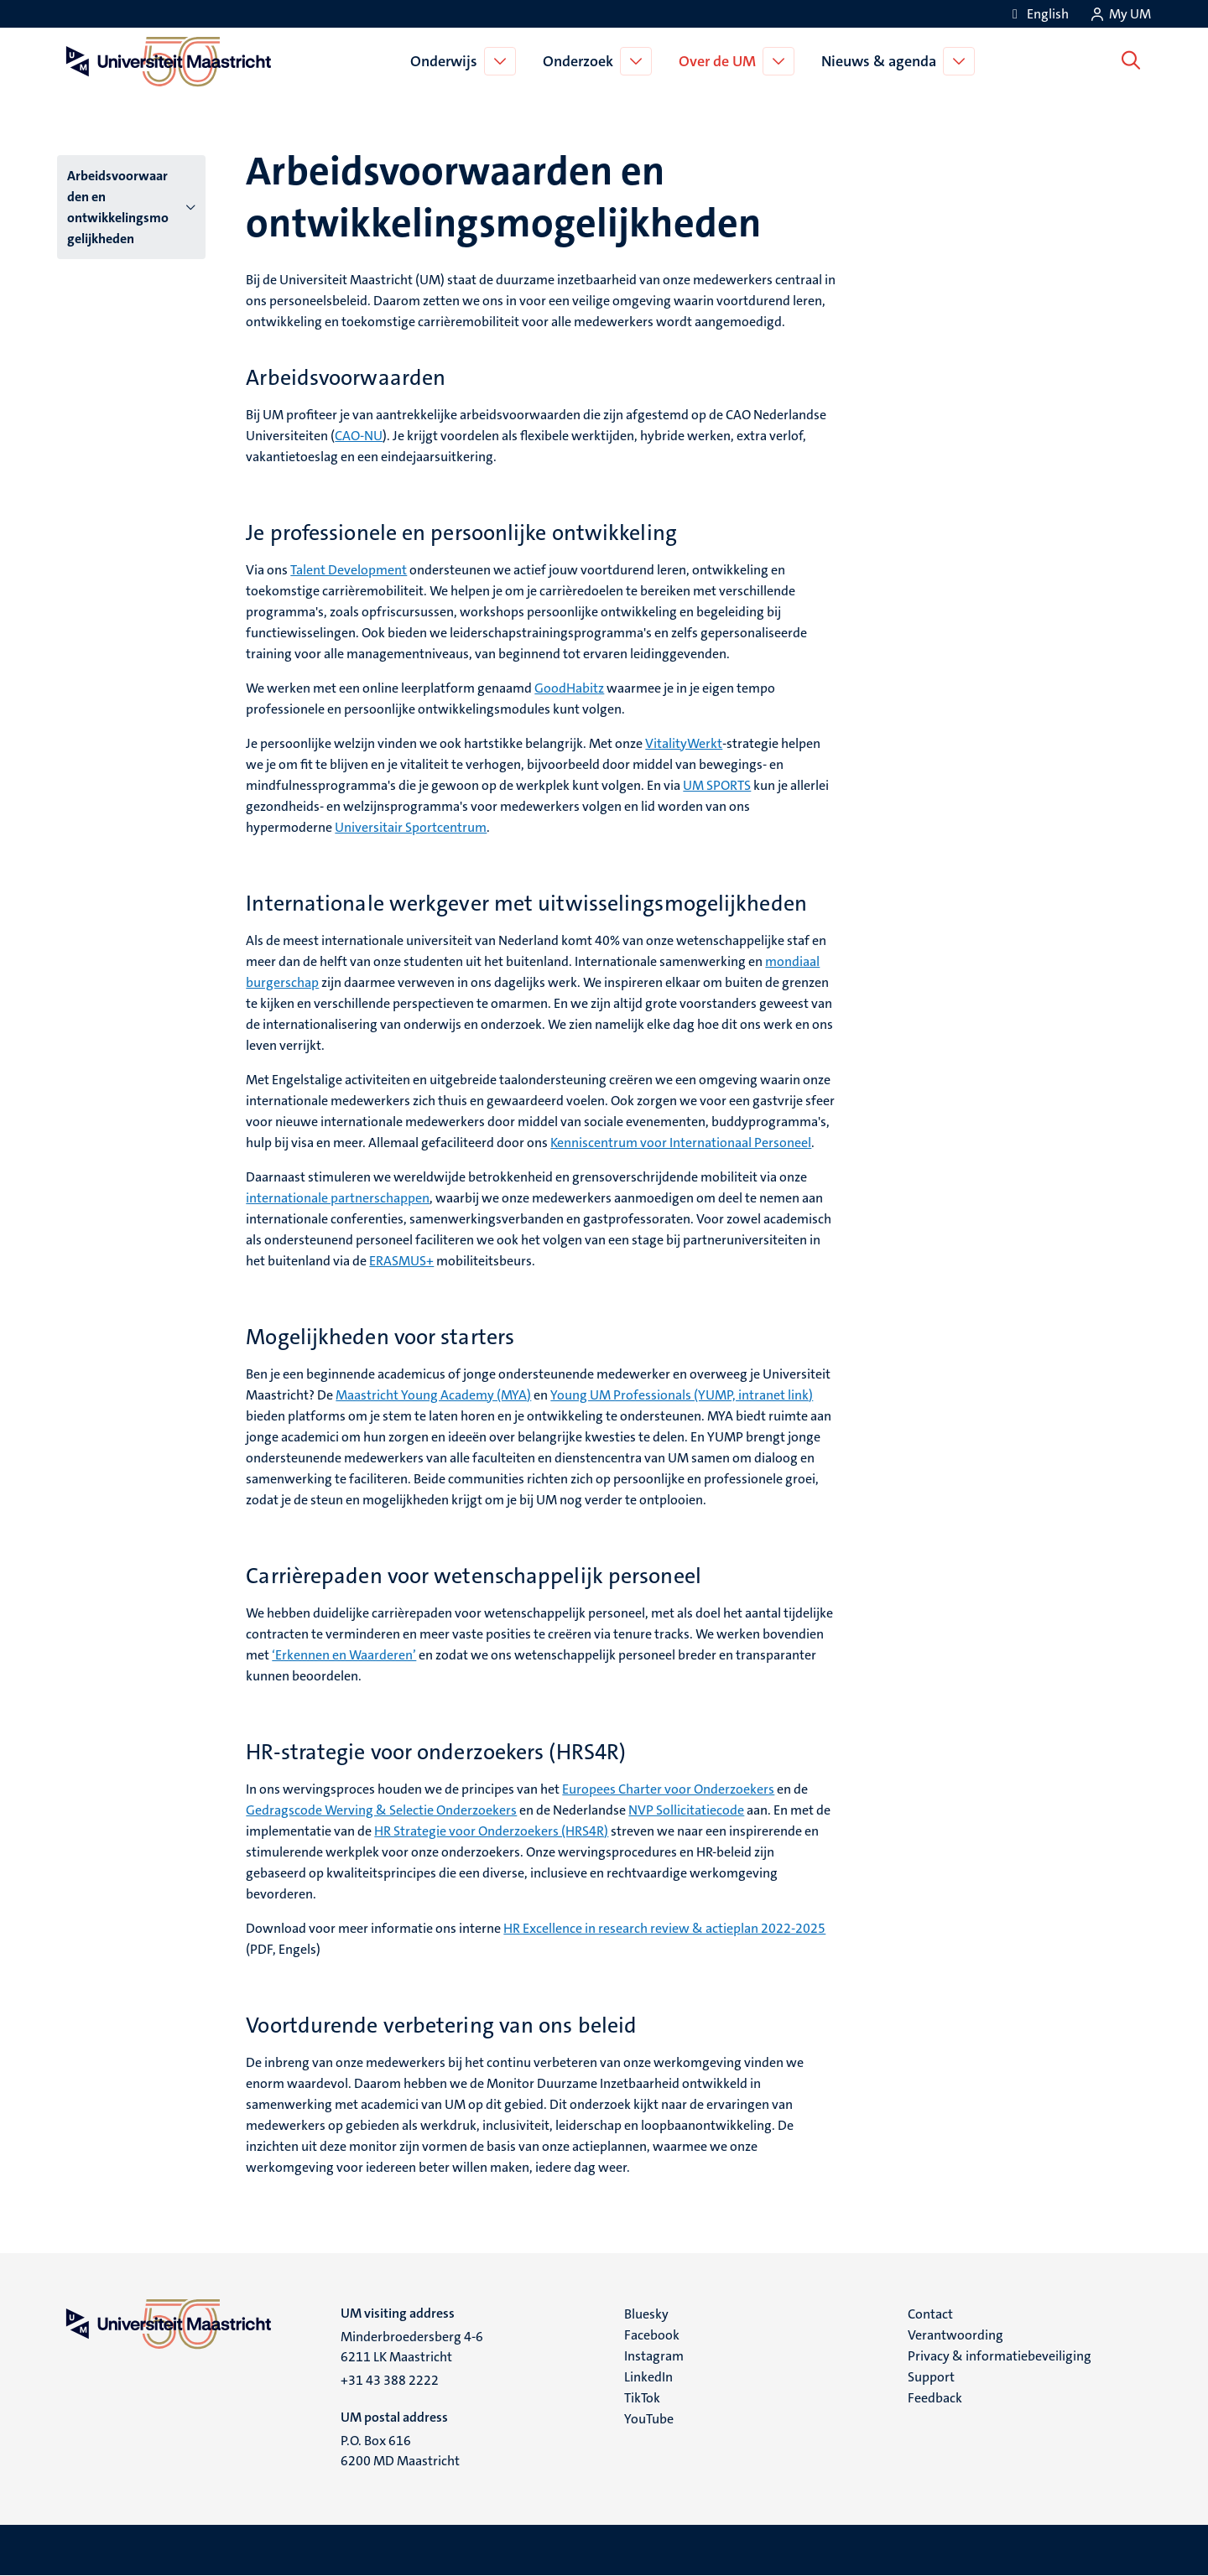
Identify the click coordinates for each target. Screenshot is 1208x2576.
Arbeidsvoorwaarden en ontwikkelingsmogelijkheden (118, 207)
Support (931, 2377)
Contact (930, 2314)
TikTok (642, 2398)
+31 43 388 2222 (390, 2380)
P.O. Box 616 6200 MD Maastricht (400, 2451)
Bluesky (646, 2314)
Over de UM (720, 61)
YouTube (649, 2419)
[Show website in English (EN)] (1038, 13)
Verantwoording (955, 2335)
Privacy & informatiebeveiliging (999, 2356)
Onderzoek (581, 61)
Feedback (935, 2398)
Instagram (654, 2356)
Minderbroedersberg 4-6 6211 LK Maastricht (412, 2347)
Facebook (652, 2335)
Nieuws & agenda (882, 61)
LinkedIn (648, 2377)
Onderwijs (447, 61)
